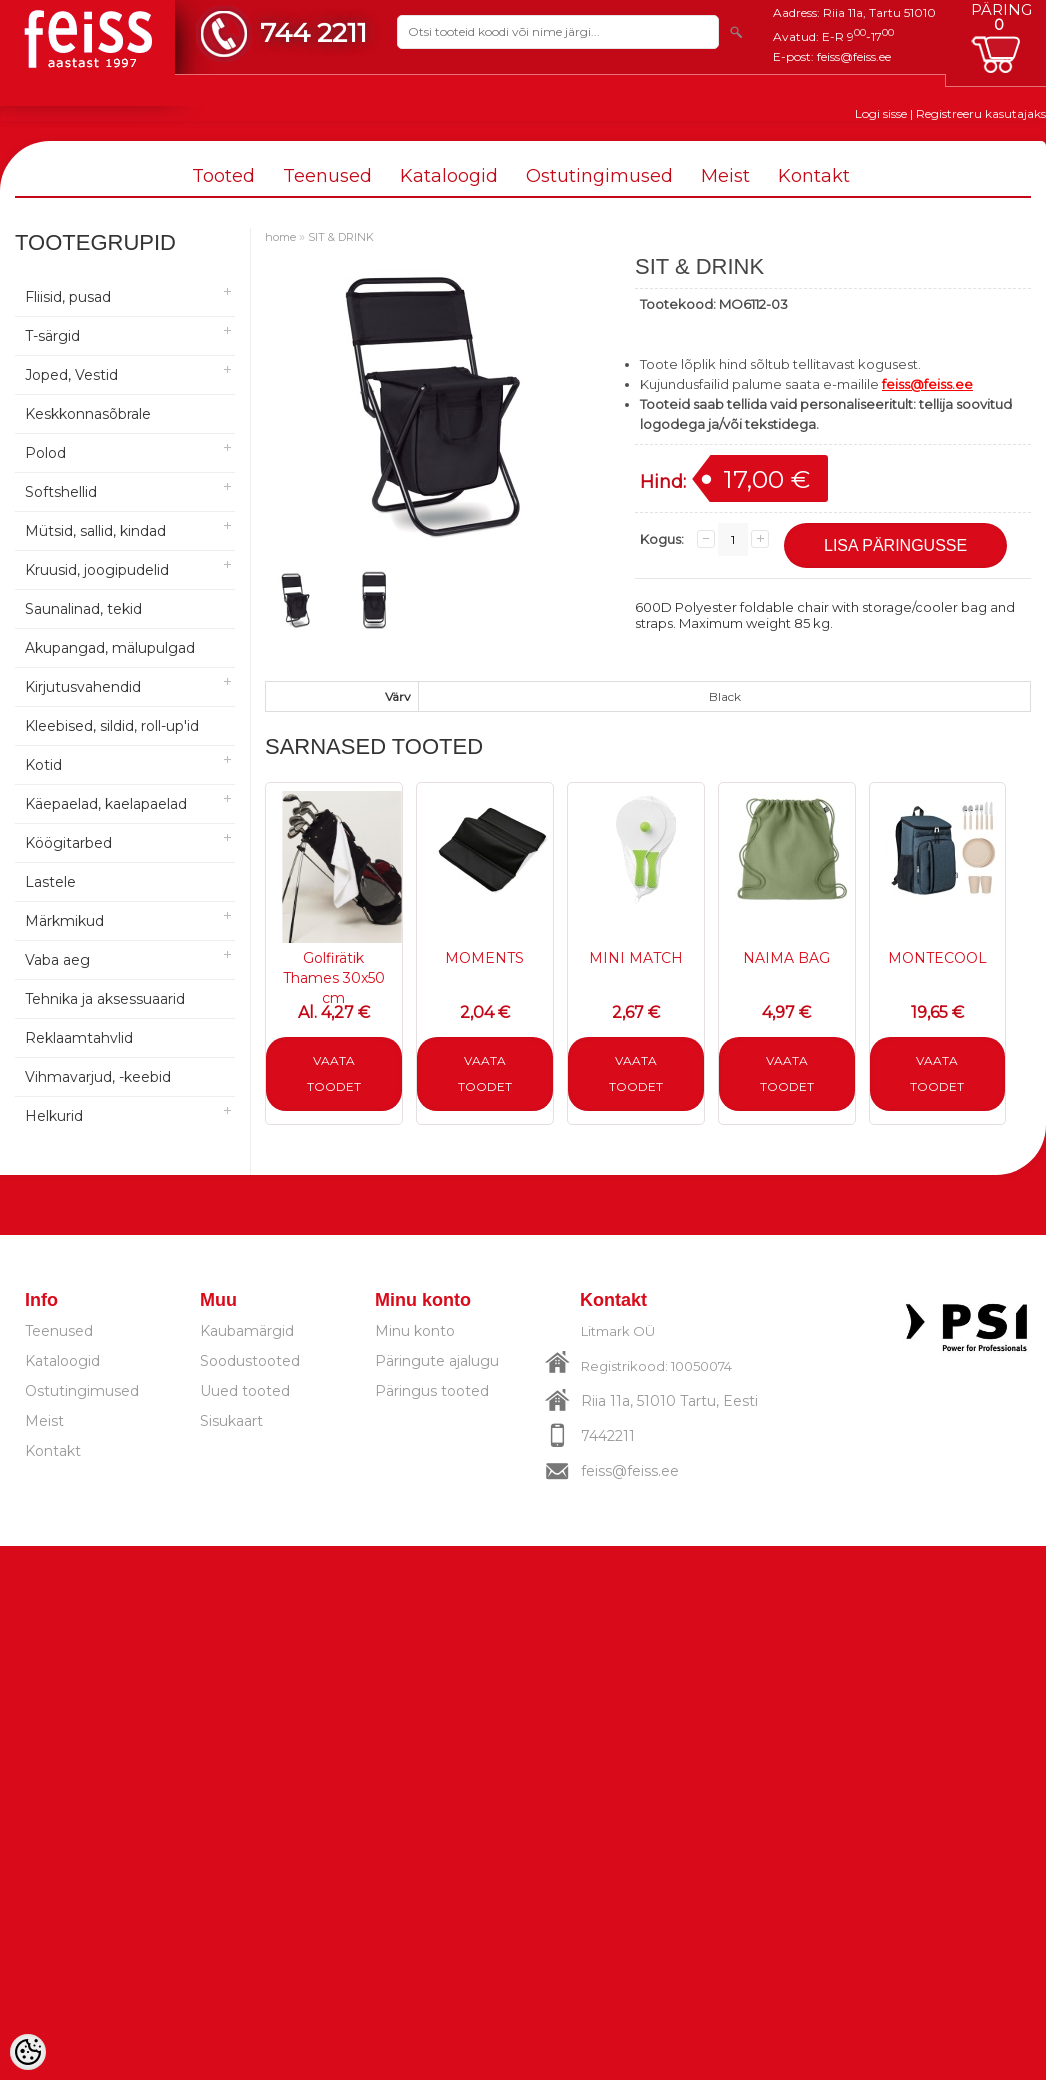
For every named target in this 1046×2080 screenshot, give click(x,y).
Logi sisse (881, 113)
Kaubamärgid (247, 1331)
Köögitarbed (68, 843)
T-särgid (52, 336)
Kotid (43, 765)
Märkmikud (64, 921)
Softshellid (61, 492)
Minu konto (415, 1331)
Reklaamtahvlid (79, 1038)
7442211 (608, 1436)
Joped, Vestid (71, 375)
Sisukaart (231, 1421)
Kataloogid (449, 176)
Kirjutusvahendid (83, 687)
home (280, 237)
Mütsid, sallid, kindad (95, 531)
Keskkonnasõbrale (88, 414)
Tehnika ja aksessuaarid (105, 999)
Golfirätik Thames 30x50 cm (334, 978)
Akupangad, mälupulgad (110, 648)
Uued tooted (245, 1391)
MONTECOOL (937, 958)
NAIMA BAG (786, 958)
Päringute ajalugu (437, 1361)
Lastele (50, 882)
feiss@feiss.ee (854, 56)
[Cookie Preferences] (28, 2052)
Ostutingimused (599, 176)
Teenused (327, 176)
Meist (725, 176)
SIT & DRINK (341, 237)
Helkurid (54, 1116)
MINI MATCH (636, 958)
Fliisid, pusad (68, 297)
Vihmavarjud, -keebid (98, 1077)
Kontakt (814, 176)
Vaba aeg (57, 960)
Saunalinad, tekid (83, 609)
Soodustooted (250, 1361)
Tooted (223, 176)
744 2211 (313, 32)
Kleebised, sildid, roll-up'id (112, 726)
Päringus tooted (432, 1391)
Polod (45, 453)
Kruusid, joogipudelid (97, 570)
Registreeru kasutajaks (981, 113)
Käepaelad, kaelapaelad (106, 804)
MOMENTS (484, 958)
